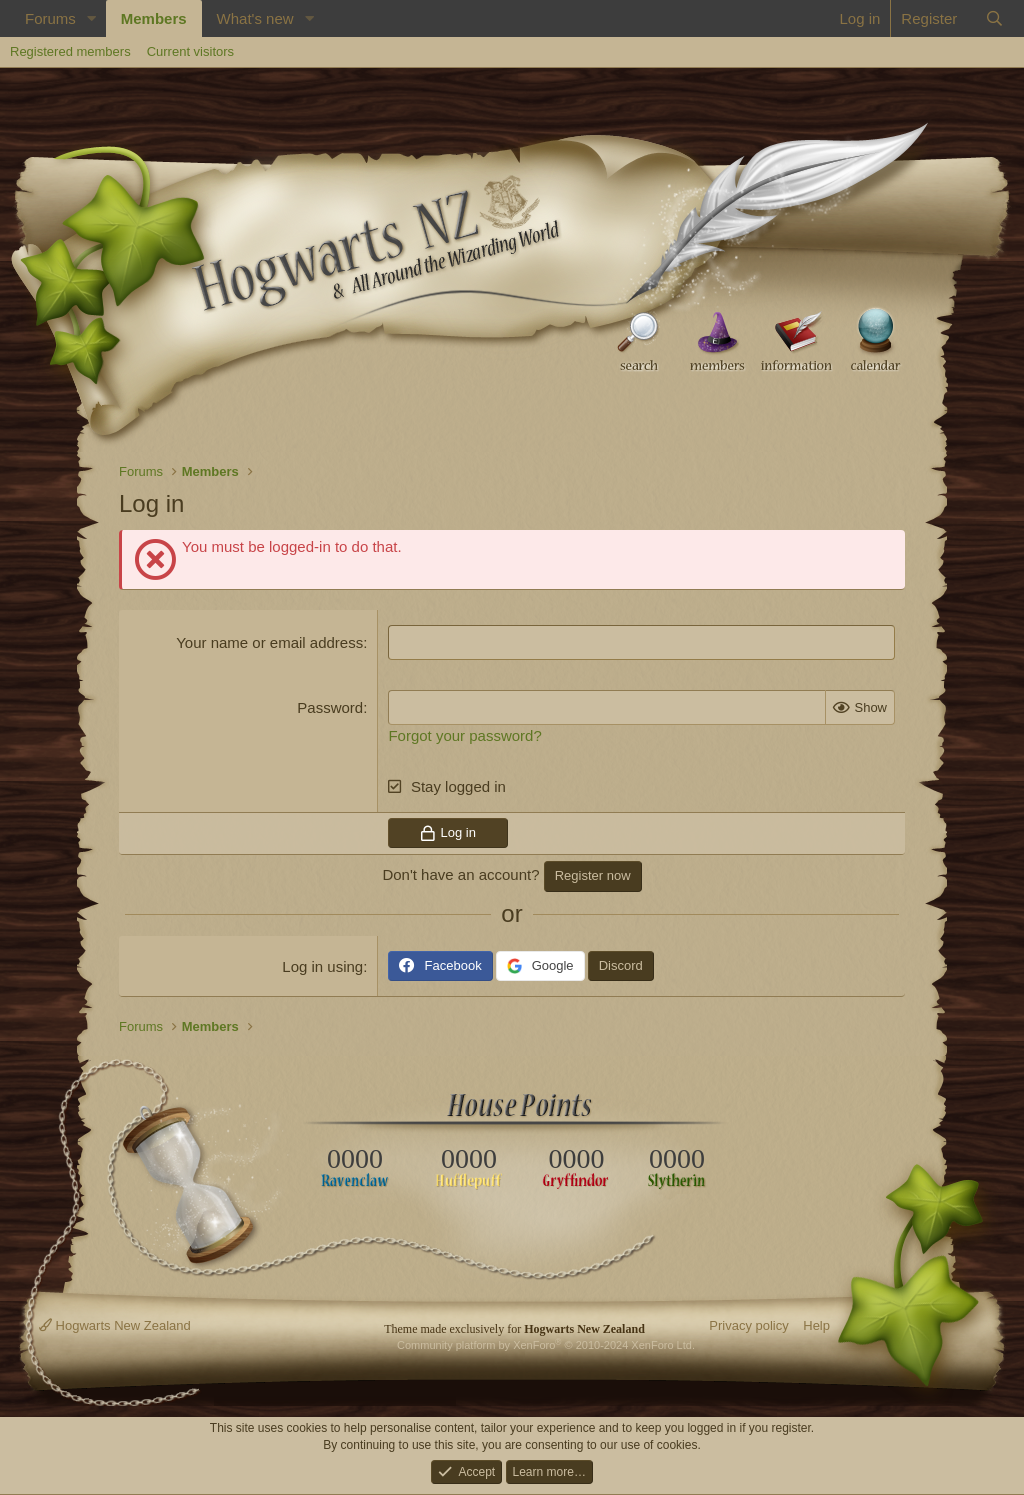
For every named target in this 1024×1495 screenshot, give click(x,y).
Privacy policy (748, 1325)
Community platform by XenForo (546, 1345)
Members (154, 18)
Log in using (322, 966)
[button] (92, 18)
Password (330, 707)
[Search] (994, 18)
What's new (255, 18)
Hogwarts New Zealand (115, 1325)
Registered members (70, 51)
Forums (50, 18)
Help (816, 1325)
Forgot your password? (464, 735)
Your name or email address (269, 642)
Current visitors (190, 51)
